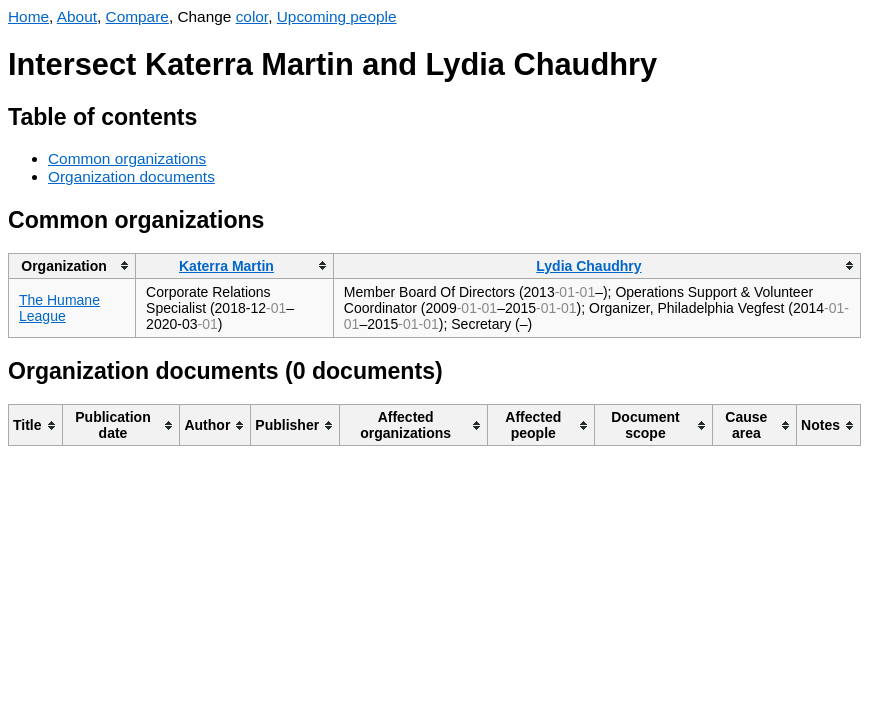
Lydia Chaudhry (588, 266)
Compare (137, 16)
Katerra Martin (226, 266)
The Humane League (59, 308)
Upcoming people (337, 16)
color (252, 16)
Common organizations (127, 158)
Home (28, 16)
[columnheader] (72, 265)
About (77, 16)
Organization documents (131, 176)
